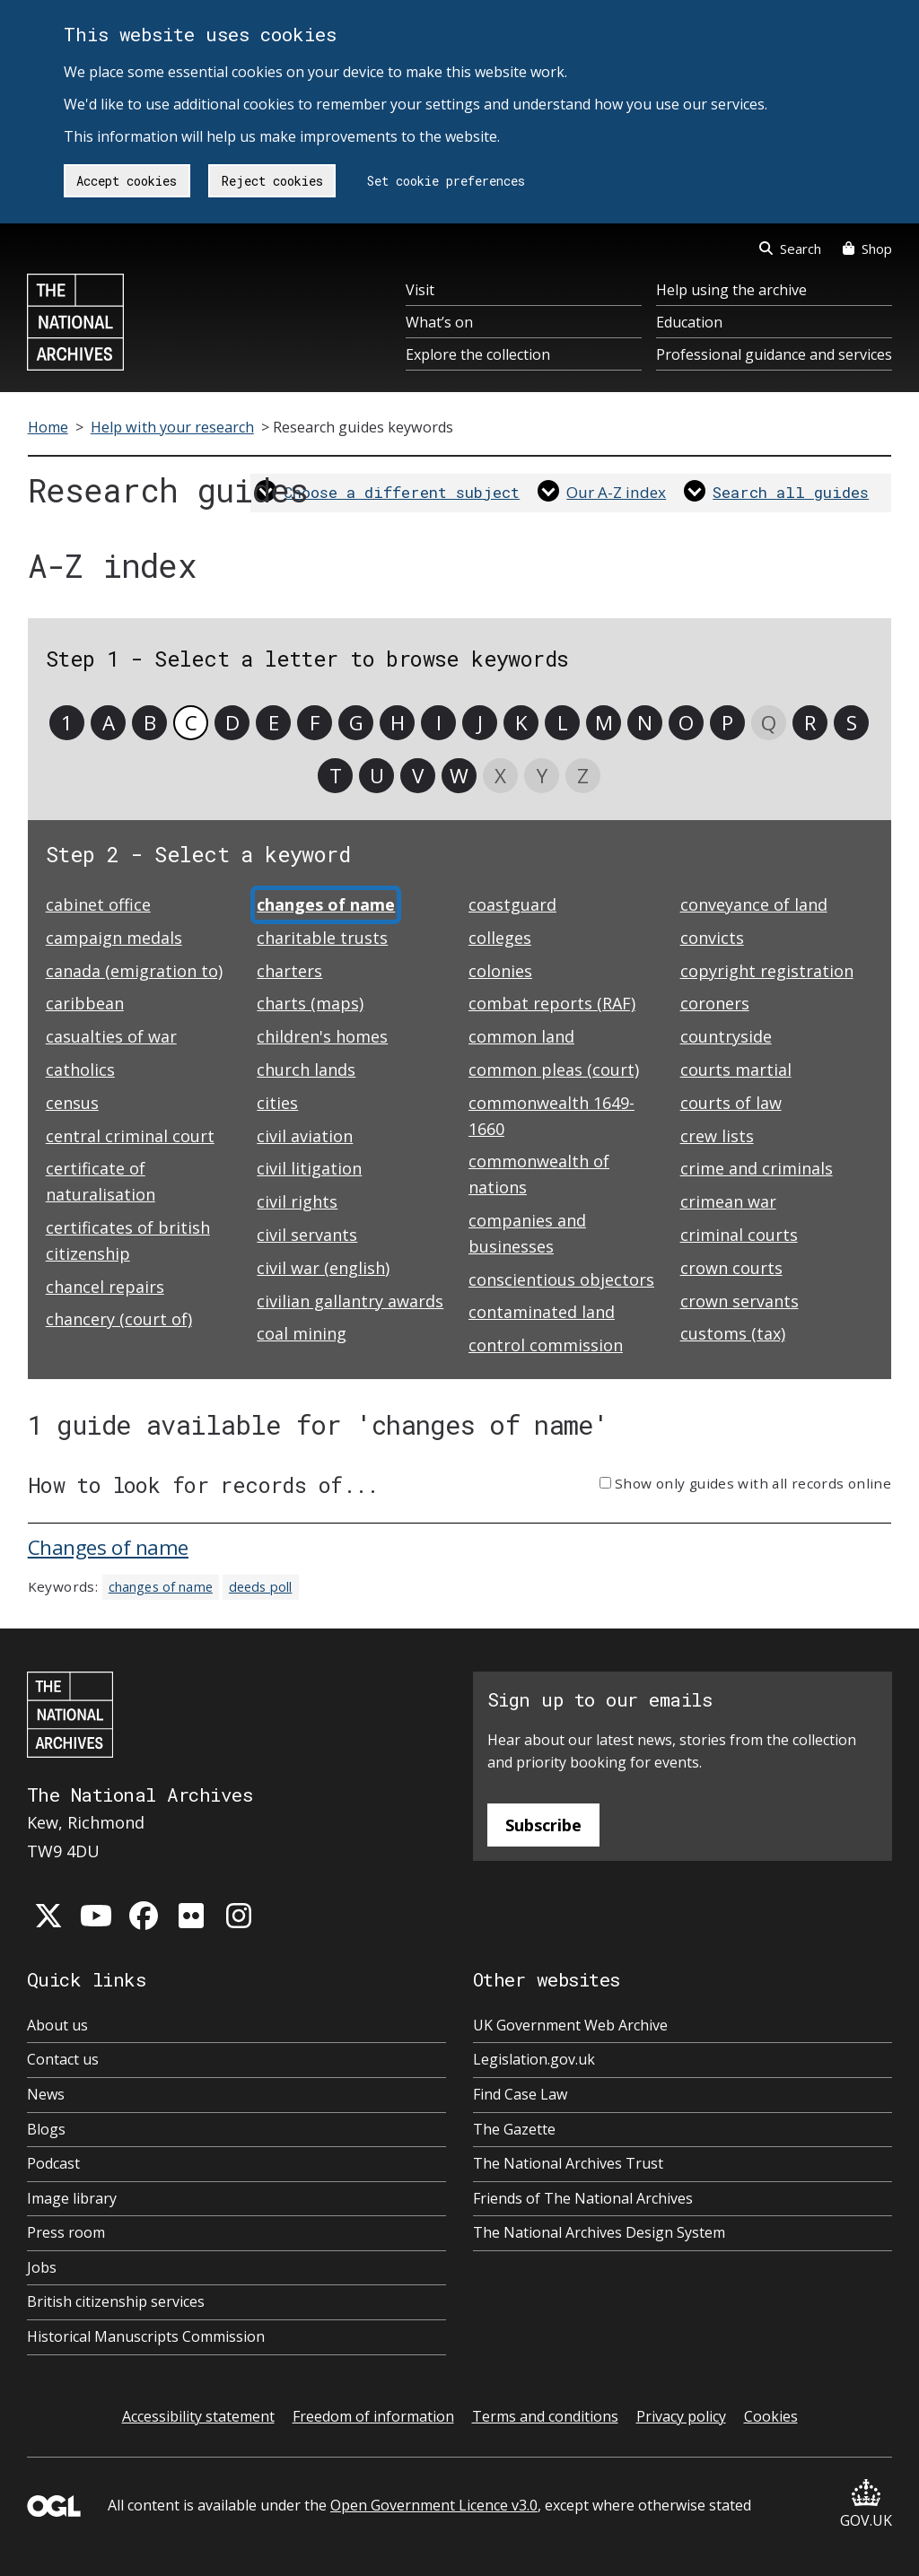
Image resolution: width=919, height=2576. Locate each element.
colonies (500, 971)
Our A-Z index (616, 492)
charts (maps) (310, 1003)
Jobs (42, 2267)
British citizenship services (116, 2301)
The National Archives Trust (568, 2163)
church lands (306, 1069)
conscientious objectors (561, 1279)
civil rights (297, 1201)
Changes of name (108, 1547)
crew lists (717, 1136)
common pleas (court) (553, 1069)
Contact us (63, 2059)
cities (277, 1102)
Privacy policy (681, 2416)
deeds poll (260, 1586)
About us (57, 2025)
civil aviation (305, 1136)
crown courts (731, 1268)
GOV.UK (866, 2504)
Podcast (53, 2163)
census (72, 1102)
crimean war (728, 1201)
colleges (499, 937)
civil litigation (309, 1168)
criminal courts (739, 1234)
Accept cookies (126, 180)
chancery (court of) (119, 1319)
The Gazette (514, 2129)
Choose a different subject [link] (402, 492)
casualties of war (111, 1036)
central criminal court (130, 1136)
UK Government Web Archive (570, 2025)
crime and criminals (756, 1168)
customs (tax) (732, 1333)
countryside (726, 1036)
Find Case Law (520, 2094)
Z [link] (583, 776)
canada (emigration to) (134, 971)
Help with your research (172, 427)
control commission (545, 1345)
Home (48, 427)
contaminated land (541, 1312)
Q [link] (768, 723)
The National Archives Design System (599, 2232)
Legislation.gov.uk (534, 2059)
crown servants (739, 1301)
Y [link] (542, 776)
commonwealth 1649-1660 (551, 1116)
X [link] (500, 776)
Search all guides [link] (791, 492)
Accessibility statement (198, 2416)
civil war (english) (323, 1268)
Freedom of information (373, 2416)
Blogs (46, 2129)
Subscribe (543, 1825)
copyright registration (766, 971)
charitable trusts (322, 937)
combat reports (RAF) (551, 1003)
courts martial (736, 1069)
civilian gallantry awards (350, 1301)
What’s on (439, 322)
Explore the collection (478, 354)
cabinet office (98, 904)
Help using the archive (731, 290)
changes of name (161, 1586)
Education (689, 322)
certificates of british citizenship (128, 1240)
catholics (80, 1069)
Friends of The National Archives (583, 2198)
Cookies (771, 2416)
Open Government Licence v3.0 (434, 2505)
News (46, 2094)
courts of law (731, 1102)
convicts (712, 937)
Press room (66, 2232)
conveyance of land (753, 904)
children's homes (322, 1036)
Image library (72, 2198)
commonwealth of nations (538, 1174)
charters (289, 971)
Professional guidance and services (774, 354)
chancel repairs (105, 1286)
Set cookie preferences (446, 180)
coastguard (512, 904)
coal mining (301, 1333)
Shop (867, 249)
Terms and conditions (545, 2416)
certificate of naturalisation (100, 1181)
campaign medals (114, 937)
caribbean (85, 1003)
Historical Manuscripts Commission (146, 2336)
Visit (420, 290)
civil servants (307, 1234)
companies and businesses (527, 1233)
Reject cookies (272, 180)
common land (521, 1036)
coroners (714, 1003)
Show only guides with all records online (753, 1483)
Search (790, 249)
